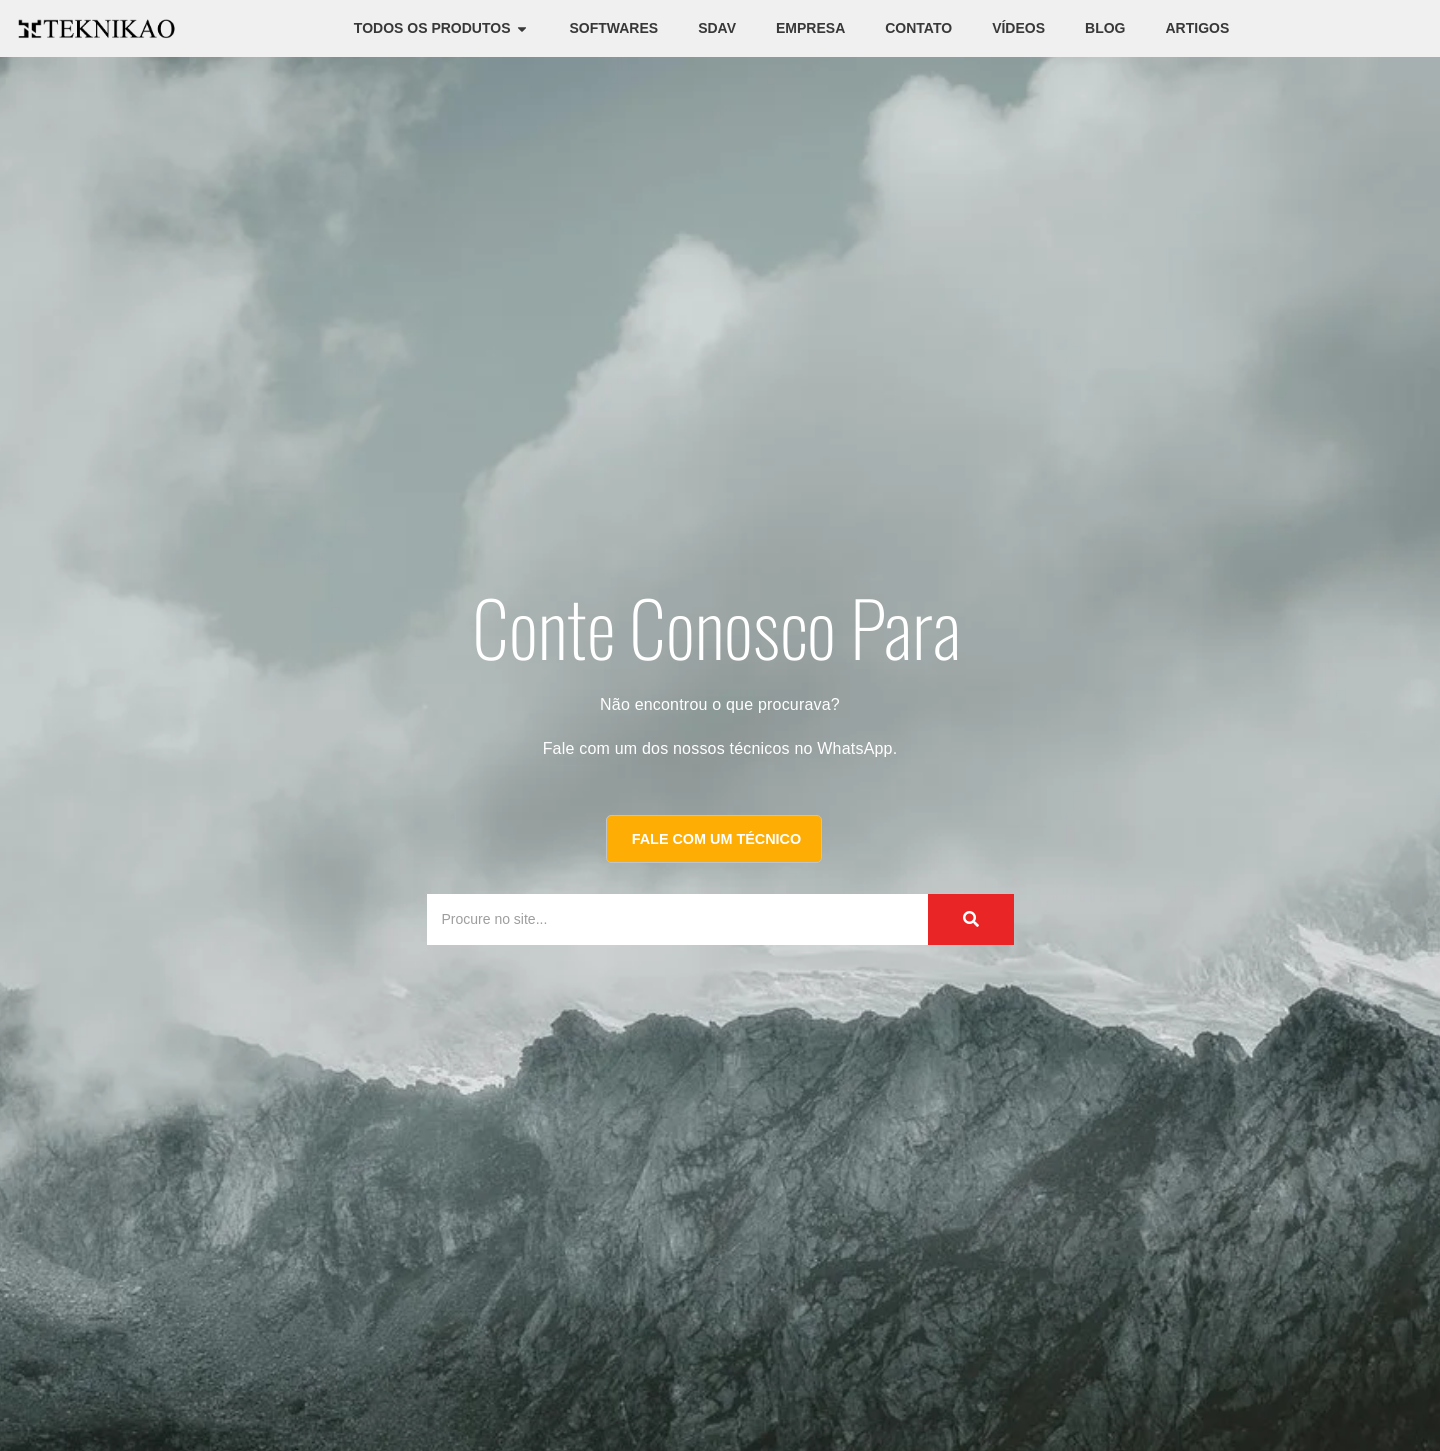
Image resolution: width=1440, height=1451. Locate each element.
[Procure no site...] (658, 919)
